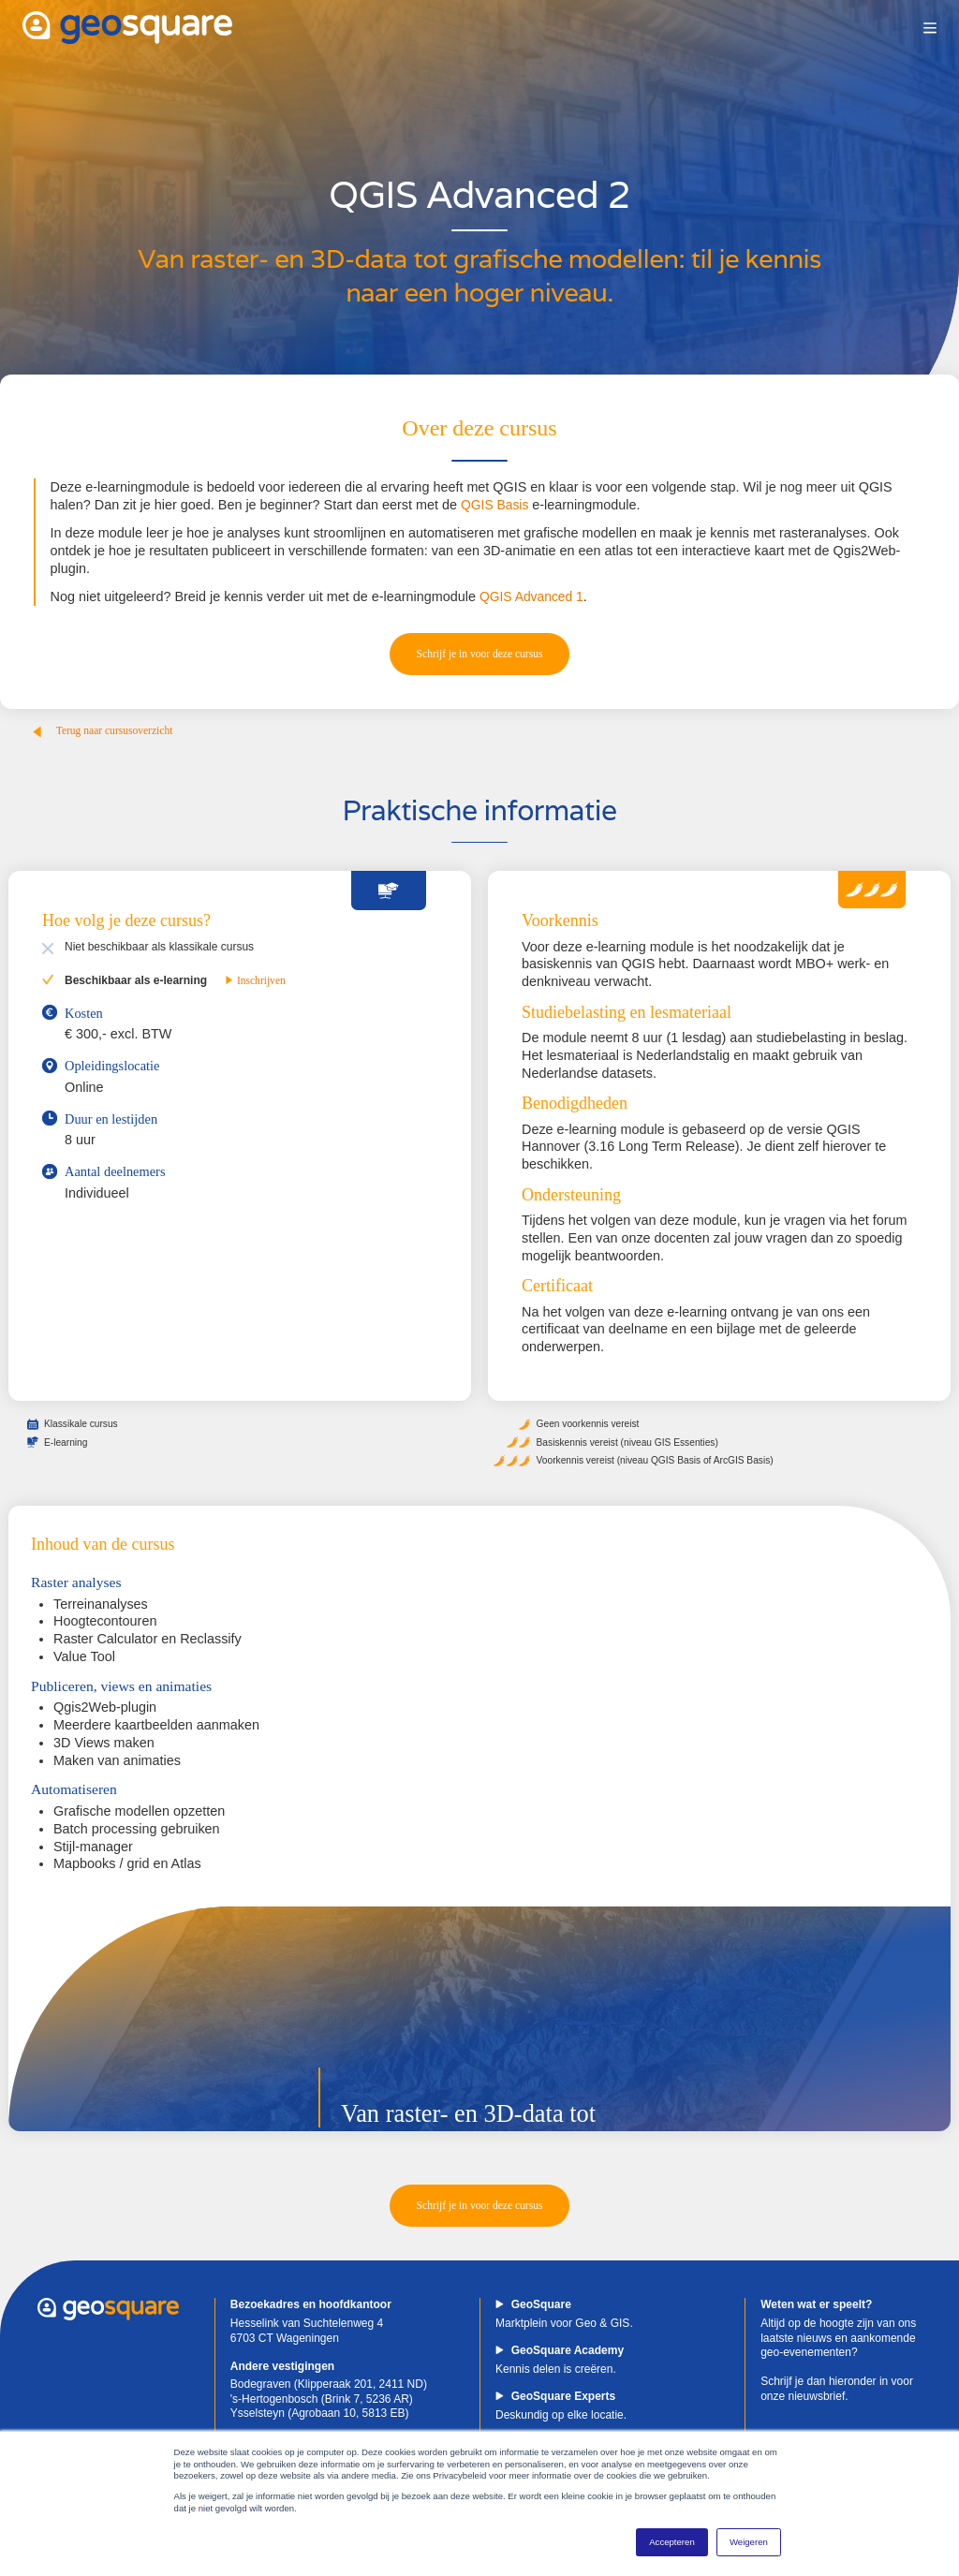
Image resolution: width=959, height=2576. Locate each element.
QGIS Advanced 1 (533, 596)
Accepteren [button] (672, 2542)
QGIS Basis (496, 504)
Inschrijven (256, 983)
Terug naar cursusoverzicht (104, 734)
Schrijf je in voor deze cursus (479, 655)
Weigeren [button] (749, 2542)
